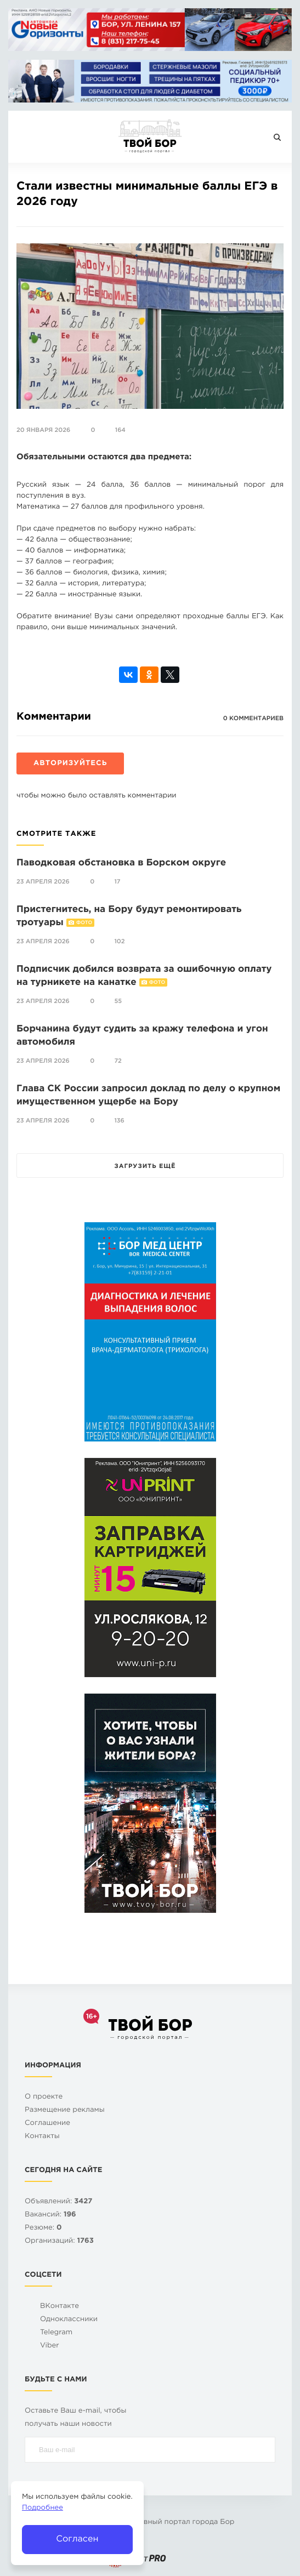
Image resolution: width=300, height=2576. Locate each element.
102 (119, 941)
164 (120, 430)
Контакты (42, 2137)
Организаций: (59, 2241)
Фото (84, 923)
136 (119, 1121)
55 (118, 1001)
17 (117, 882)
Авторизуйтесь (70, 764)
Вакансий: (50, 2215)
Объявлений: (58, 2202)
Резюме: (43, 2228)
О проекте (44, 2097)
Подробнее (42, 2508)
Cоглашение (47, 2124)
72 (117, 1061)
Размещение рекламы (65, 2110)
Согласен (77, 2539)
